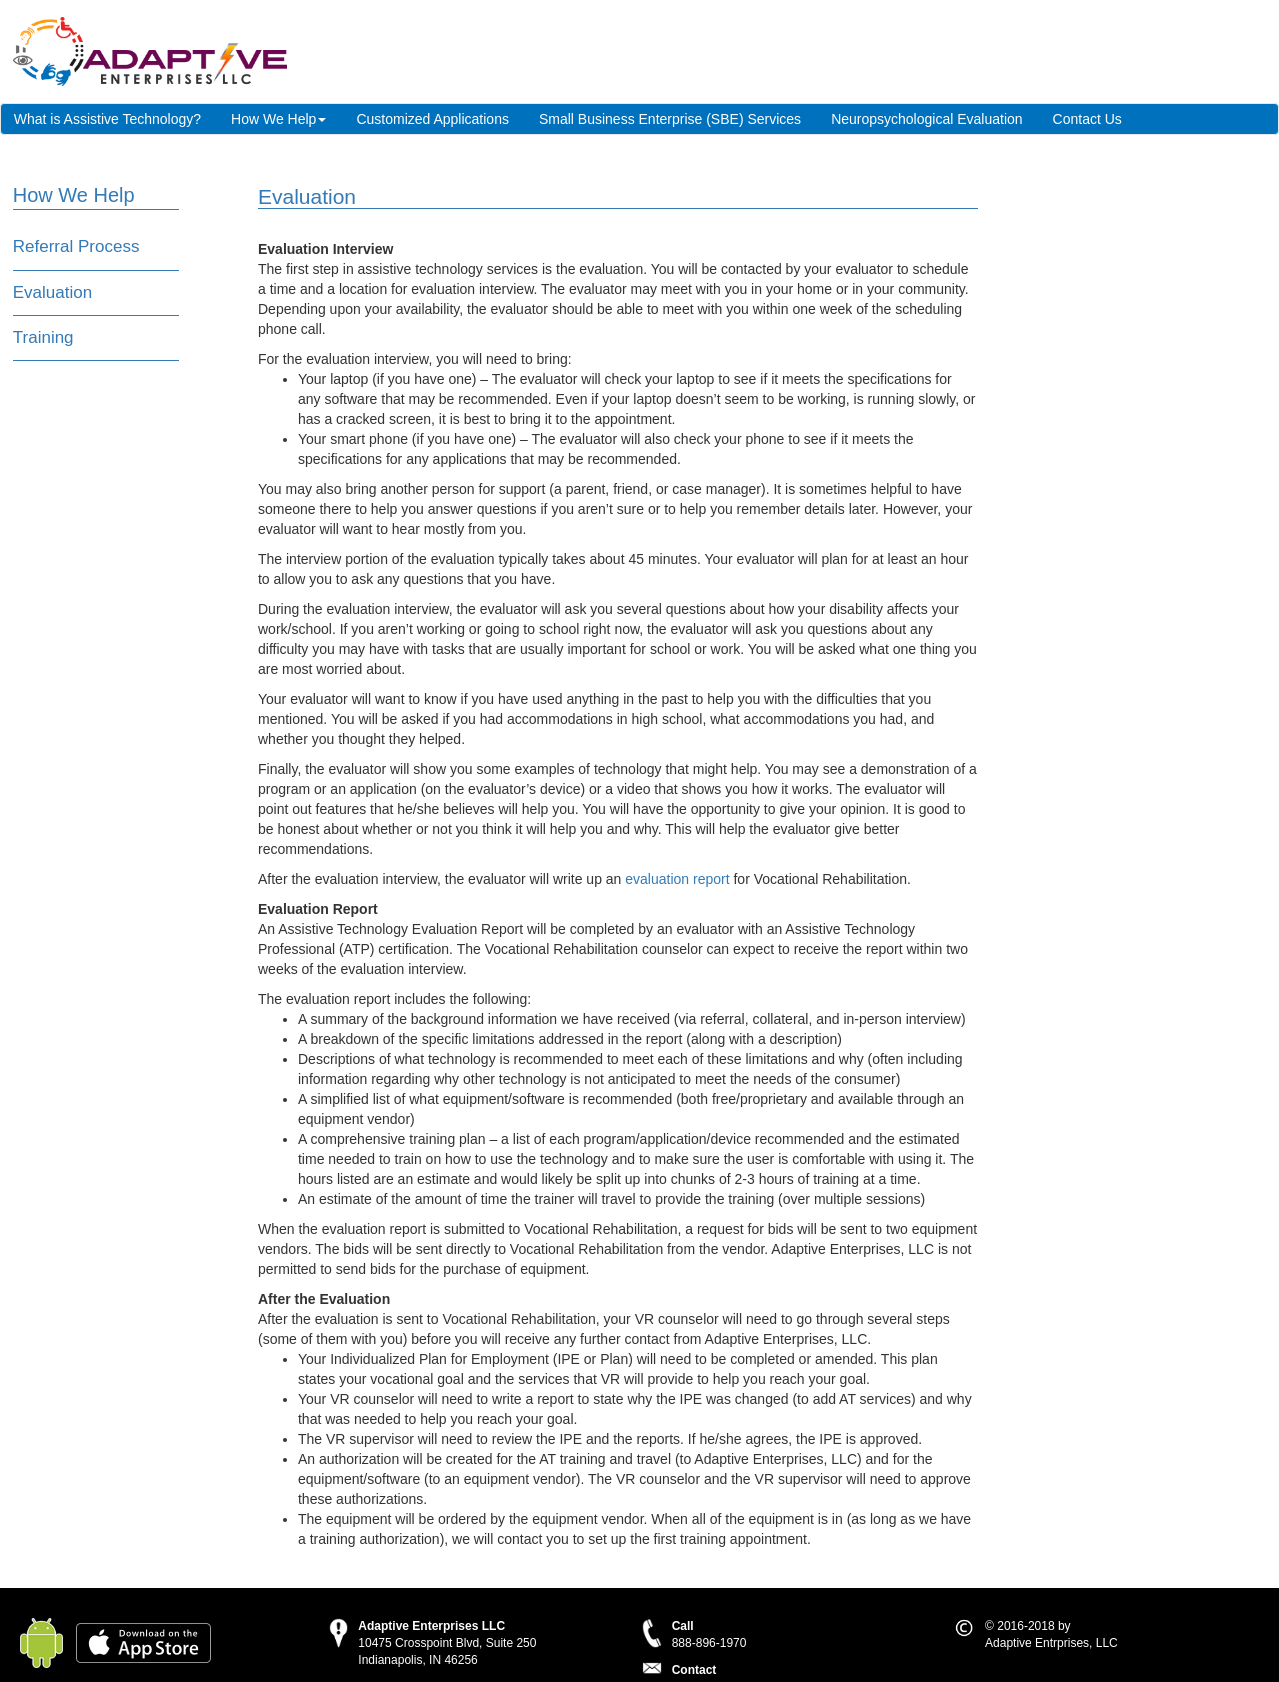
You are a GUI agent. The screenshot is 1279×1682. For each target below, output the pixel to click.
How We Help (278, 119)
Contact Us (1087, 119)
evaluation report (677, 879)
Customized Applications (432, 119)
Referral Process (76, 246)
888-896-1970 (709, 1643)
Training (43, 337)
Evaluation (52, 292)
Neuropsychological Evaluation (926, 119)
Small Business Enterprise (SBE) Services (670, 119)
